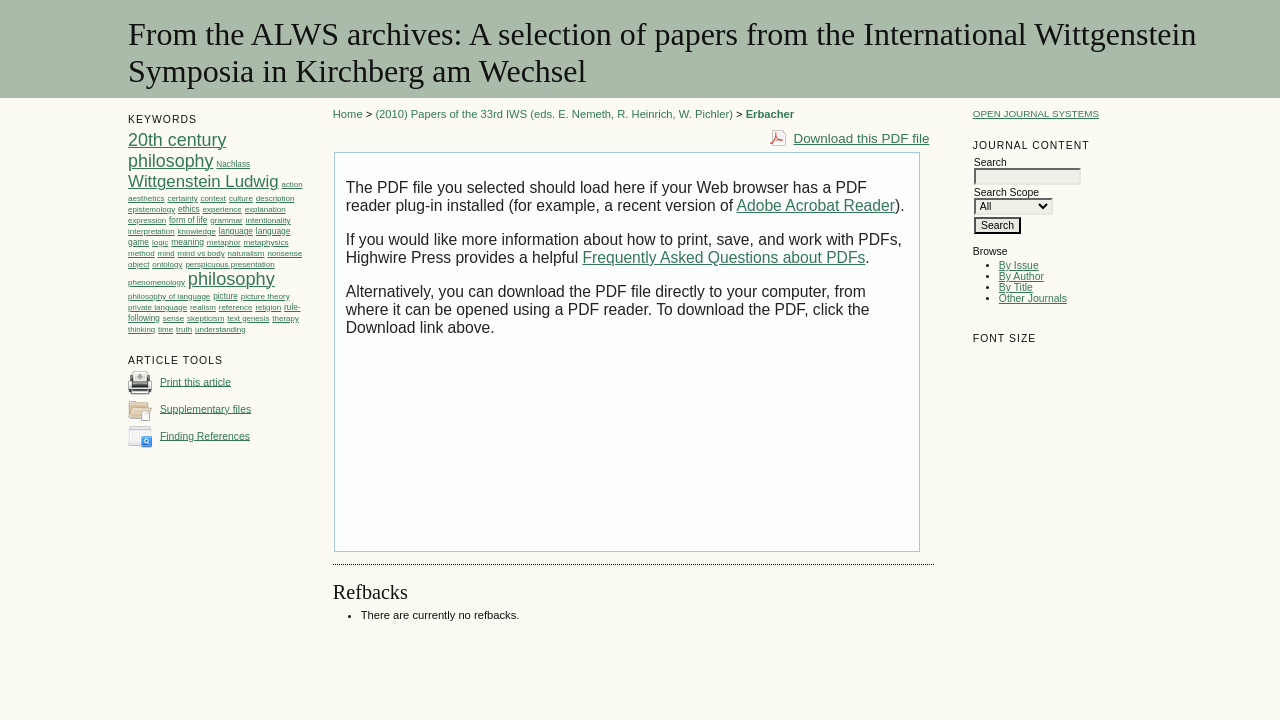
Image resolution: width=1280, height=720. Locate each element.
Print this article (195, 381)
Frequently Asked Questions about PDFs (723, 257)
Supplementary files (205, 408)
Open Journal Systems (1036, 113)
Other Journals (1033, 298)
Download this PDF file (861, 138)
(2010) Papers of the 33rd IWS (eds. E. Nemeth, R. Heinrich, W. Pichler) (554, 114)
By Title (1016, 287)
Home (348, 114)
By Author (1021, 276)
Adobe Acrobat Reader (816, 205)
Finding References (205, 435)
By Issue (1019, 265)
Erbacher (770, 114)
